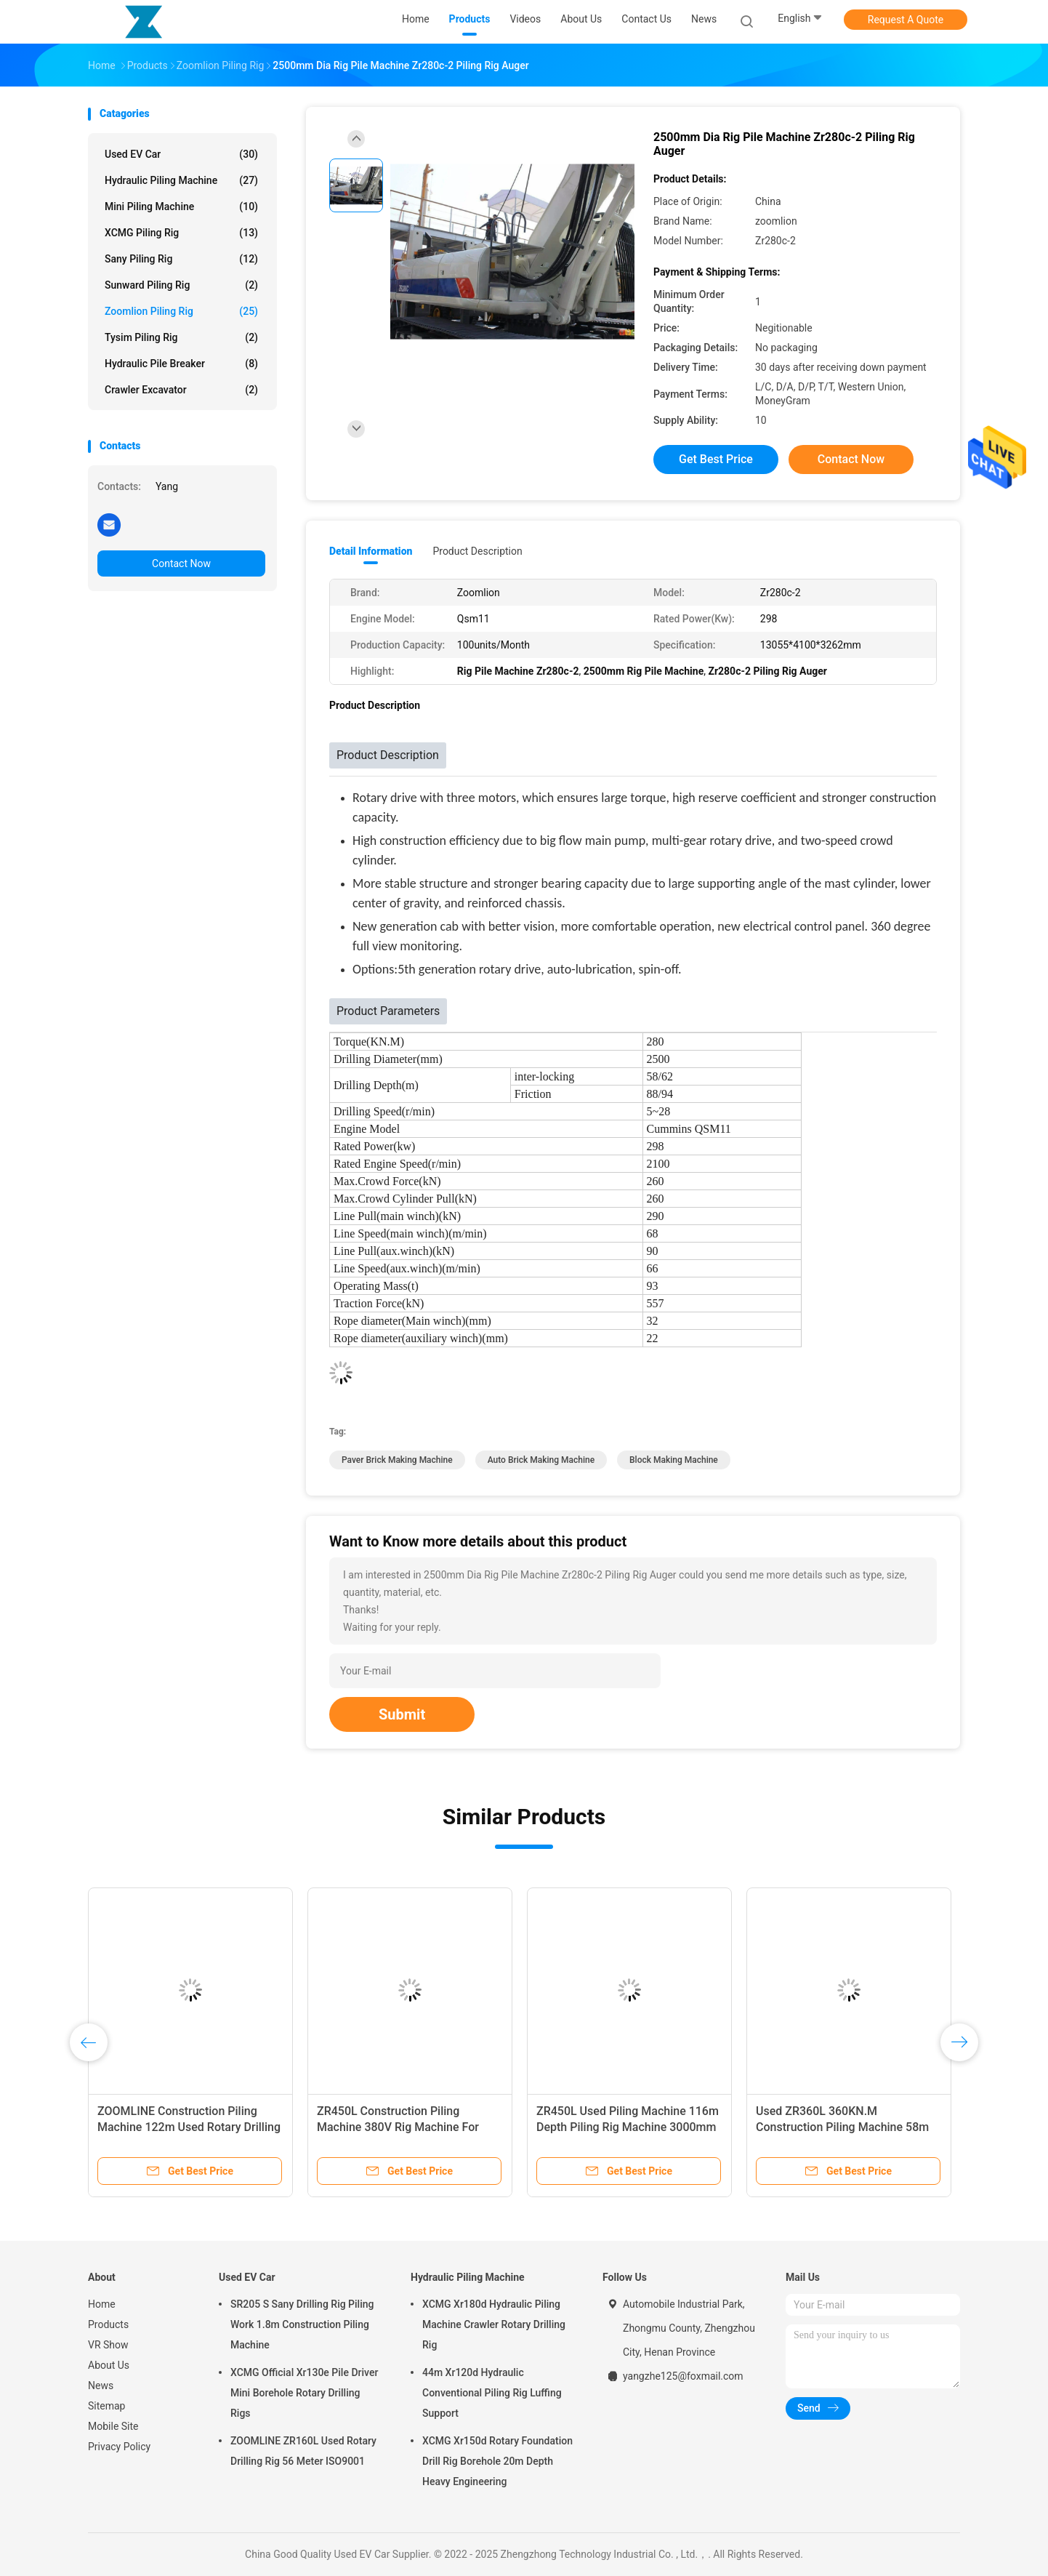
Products (108, 2324)
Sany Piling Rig (181, 259)
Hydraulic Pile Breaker (181, 363)
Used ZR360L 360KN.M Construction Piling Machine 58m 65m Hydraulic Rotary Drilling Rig (842, 2127)
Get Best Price (716, 459)
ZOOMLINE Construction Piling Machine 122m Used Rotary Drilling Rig (189, 2127)
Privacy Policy (119, 2446)
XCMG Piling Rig (181, 232)
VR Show (108, 2345)
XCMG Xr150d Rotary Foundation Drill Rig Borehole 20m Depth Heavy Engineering (497, 2461)
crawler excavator (181, 389)
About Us (108, 2365)
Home (102, 2304)
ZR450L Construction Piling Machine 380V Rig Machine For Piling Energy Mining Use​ (398, 2127)
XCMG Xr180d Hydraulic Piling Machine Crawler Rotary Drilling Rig (493, 2324)
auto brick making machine (541, 1460)
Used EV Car (181, 154)
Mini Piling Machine (181, 206)
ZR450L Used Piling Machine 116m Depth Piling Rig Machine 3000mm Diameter (627, 2127)
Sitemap (106, 2406)
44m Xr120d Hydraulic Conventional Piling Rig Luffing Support (492, 2393)
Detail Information (370, 551)
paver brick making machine (397, 1460)
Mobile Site (113, 2426)
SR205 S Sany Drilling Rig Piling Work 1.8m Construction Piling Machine (302, 2324)
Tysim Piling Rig (181, 337)
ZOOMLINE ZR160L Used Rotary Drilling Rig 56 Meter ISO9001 (303, 2451)
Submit (402, 1714)
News (100, 2385)
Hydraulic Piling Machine (181, 180)
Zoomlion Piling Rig (181, 311)
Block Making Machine (673, 1460)
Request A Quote (905, 19)
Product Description (477, 551)
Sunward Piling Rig (181, 285)
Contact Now (181, 563)
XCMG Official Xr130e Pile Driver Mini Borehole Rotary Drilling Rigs (304, 2393)
